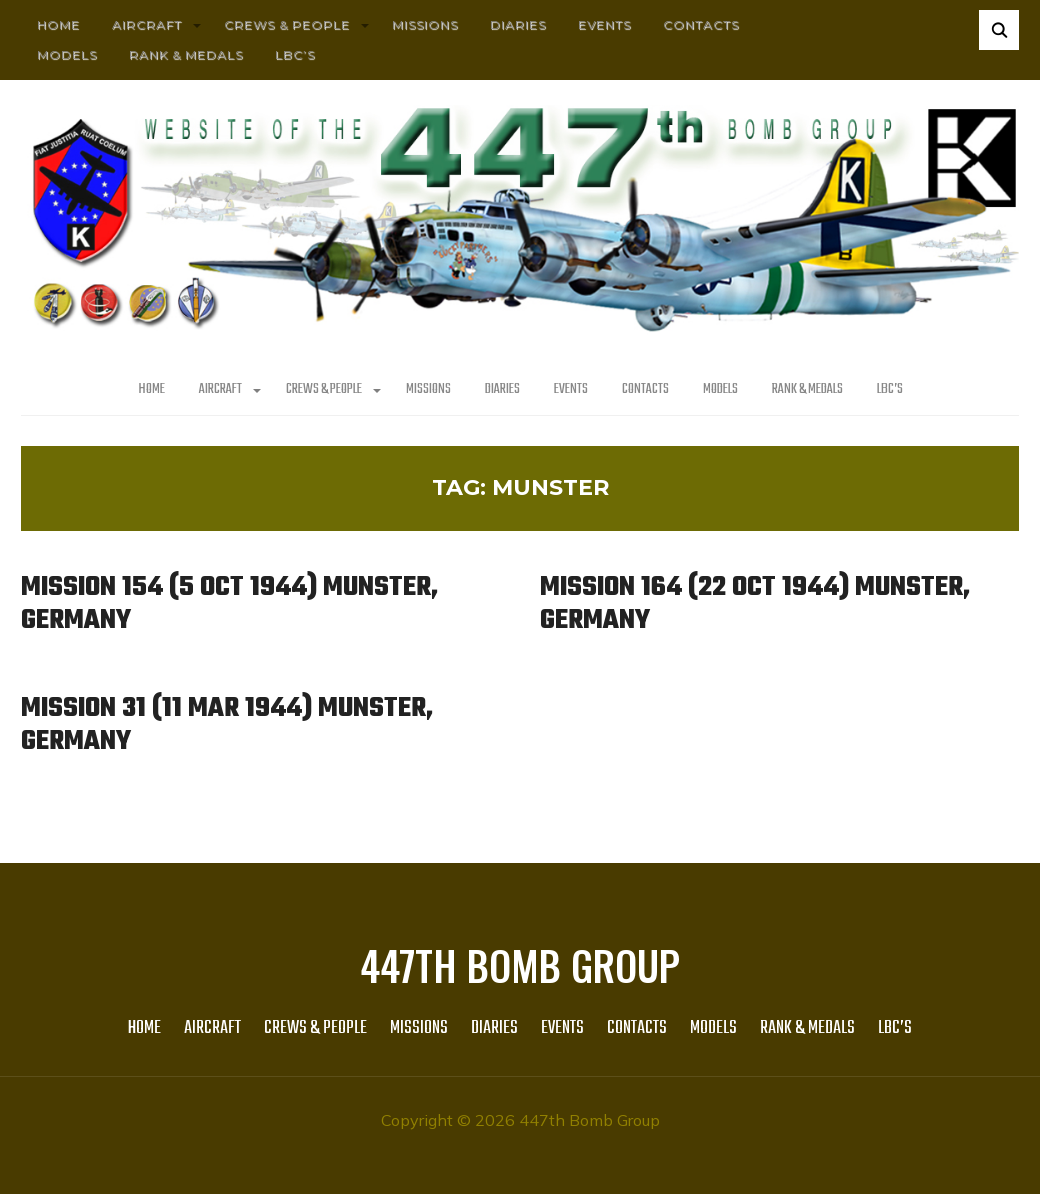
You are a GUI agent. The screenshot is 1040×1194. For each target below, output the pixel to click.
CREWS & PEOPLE (287, 24)
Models (67, 54)
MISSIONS (425, 24)
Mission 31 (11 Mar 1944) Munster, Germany (227, 725)
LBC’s (295, 54)
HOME (58, 24)
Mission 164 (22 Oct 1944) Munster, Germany (755, 604)
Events (604, 24)
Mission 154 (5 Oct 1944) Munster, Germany (229, 604)
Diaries (518, 24)
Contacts (701, 24)
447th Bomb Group (520, 965)
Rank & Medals (186, 54)
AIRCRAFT (147, 24)
